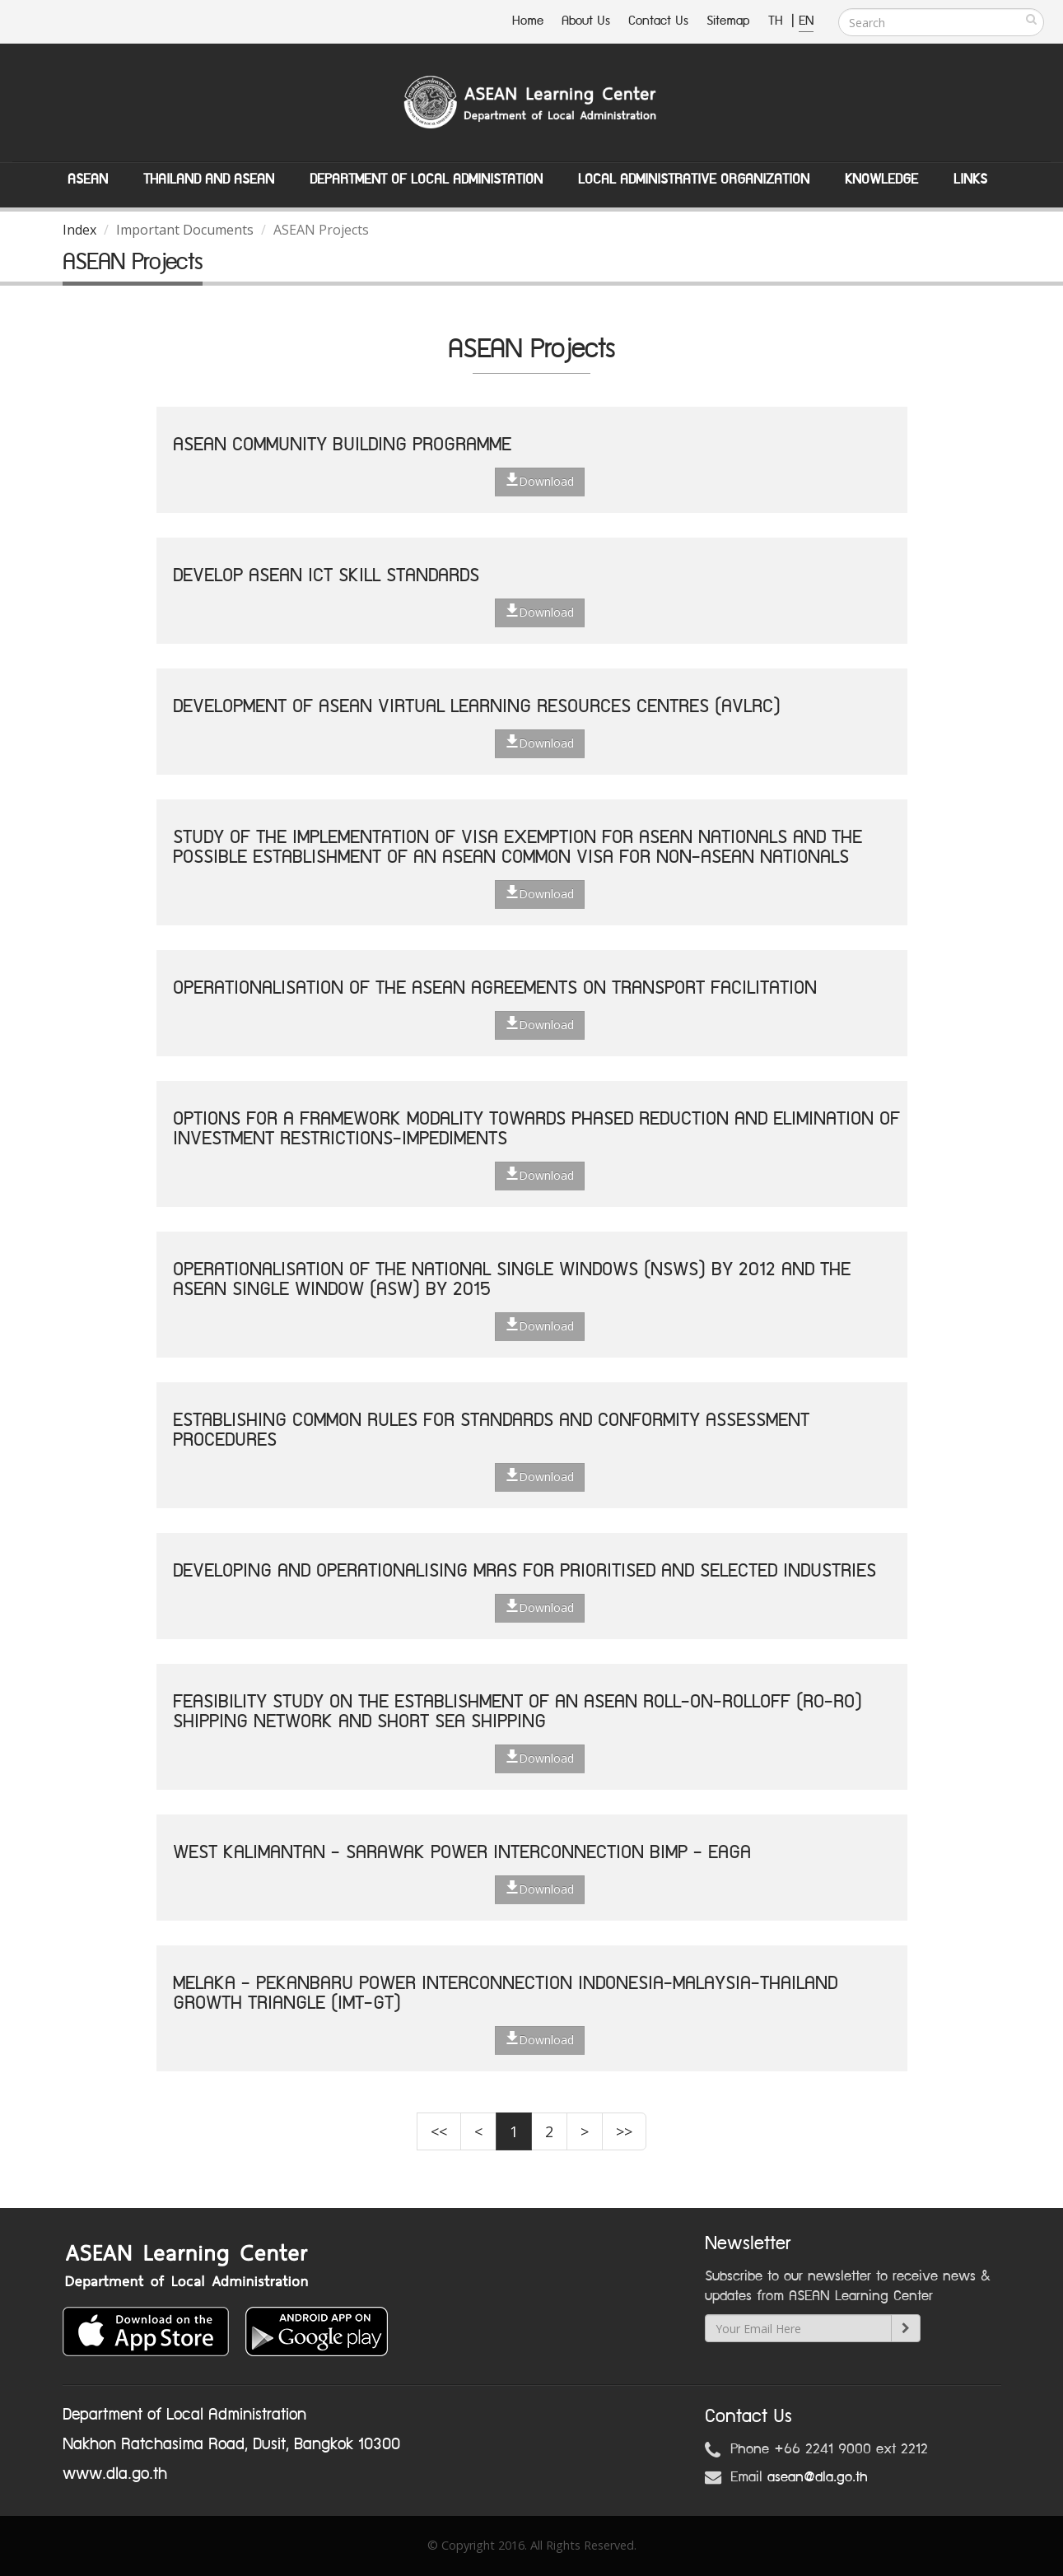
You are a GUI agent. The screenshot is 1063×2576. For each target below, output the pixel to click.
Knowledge (881, 179)
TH (777, 21)
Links (970, 179)
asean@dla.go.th (817, 2477)
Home (527, 21)
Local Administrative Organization (693, 179)
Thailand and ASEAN (208, 179)
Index (79, 230)
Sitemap (728, 21)
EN (806, 21)
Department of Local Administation (426, 179)
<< (439, 2131)
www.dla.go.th (115, 2474)
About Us (586, 21)
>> (624, 2131)
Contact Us (658, 21)
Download (540, 481)
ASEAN (88, 179)
